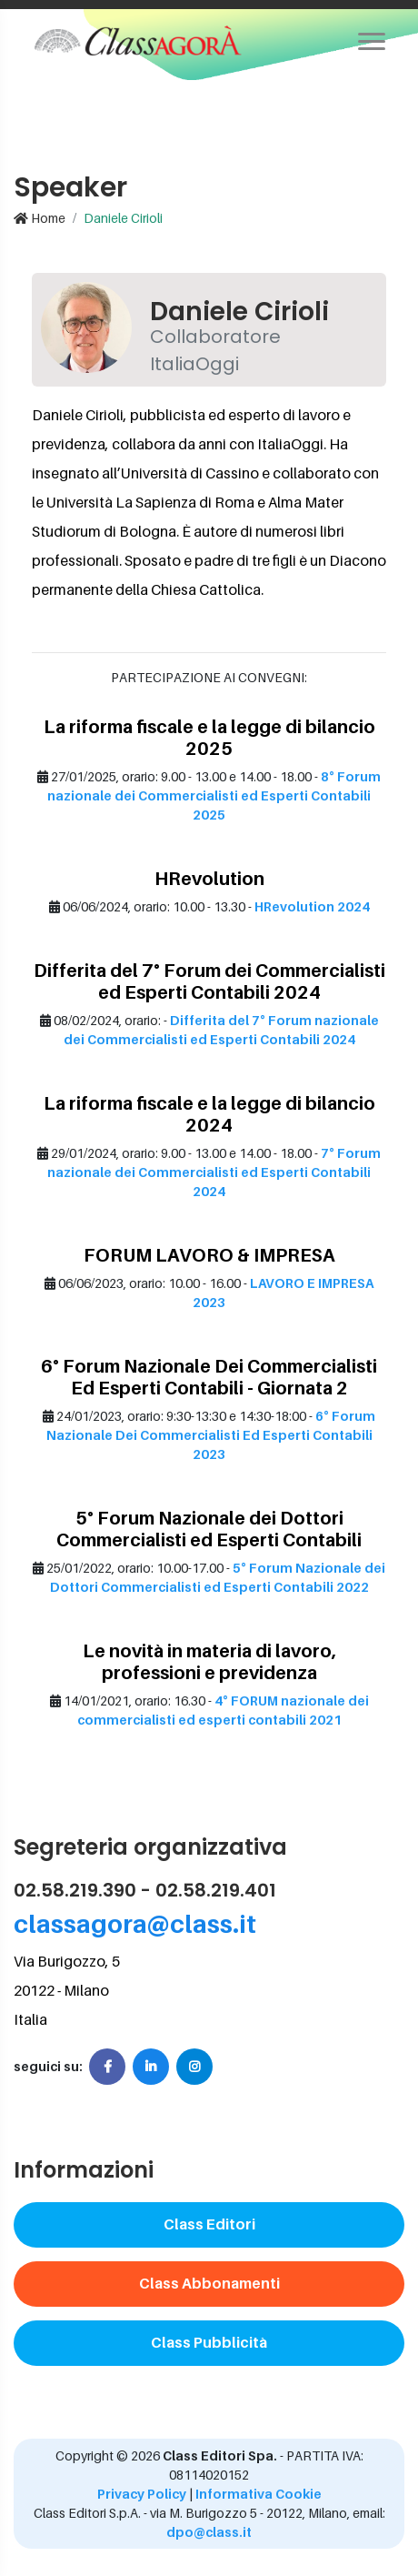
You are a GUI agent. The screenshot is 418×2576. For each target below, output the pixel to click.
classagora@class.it (135, 1923)
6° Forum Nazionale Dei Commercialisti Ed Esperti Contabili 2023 (211, 1435)
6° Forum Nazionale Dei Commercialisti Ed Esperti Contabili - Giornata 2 (209, 1377)
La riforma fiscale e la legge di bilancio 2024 (209, 1114)
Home (39, 218)
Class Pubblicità (209, 2342)
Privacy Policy (141, 2493)
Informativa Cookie (258, 2493)
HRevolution (209, 879)
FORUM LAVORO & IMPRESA (209, 1255)
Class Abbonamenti (209, 2283)
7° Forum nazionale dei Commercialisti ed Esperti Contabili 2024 (214, 1172)
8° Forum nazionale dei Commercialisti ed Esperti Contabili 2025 (214, 795)
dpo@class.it (209, 2532)
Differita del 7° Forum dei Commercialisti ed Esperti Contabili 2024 (209, 981)
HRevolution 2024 (312, 906)
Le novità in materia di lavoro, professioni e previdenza (209, 1662)
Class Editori (209, 2224)
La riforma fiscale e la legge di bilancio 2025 (209, 738)
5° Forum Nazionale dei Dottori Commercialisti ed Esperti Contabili (209, 1529)
